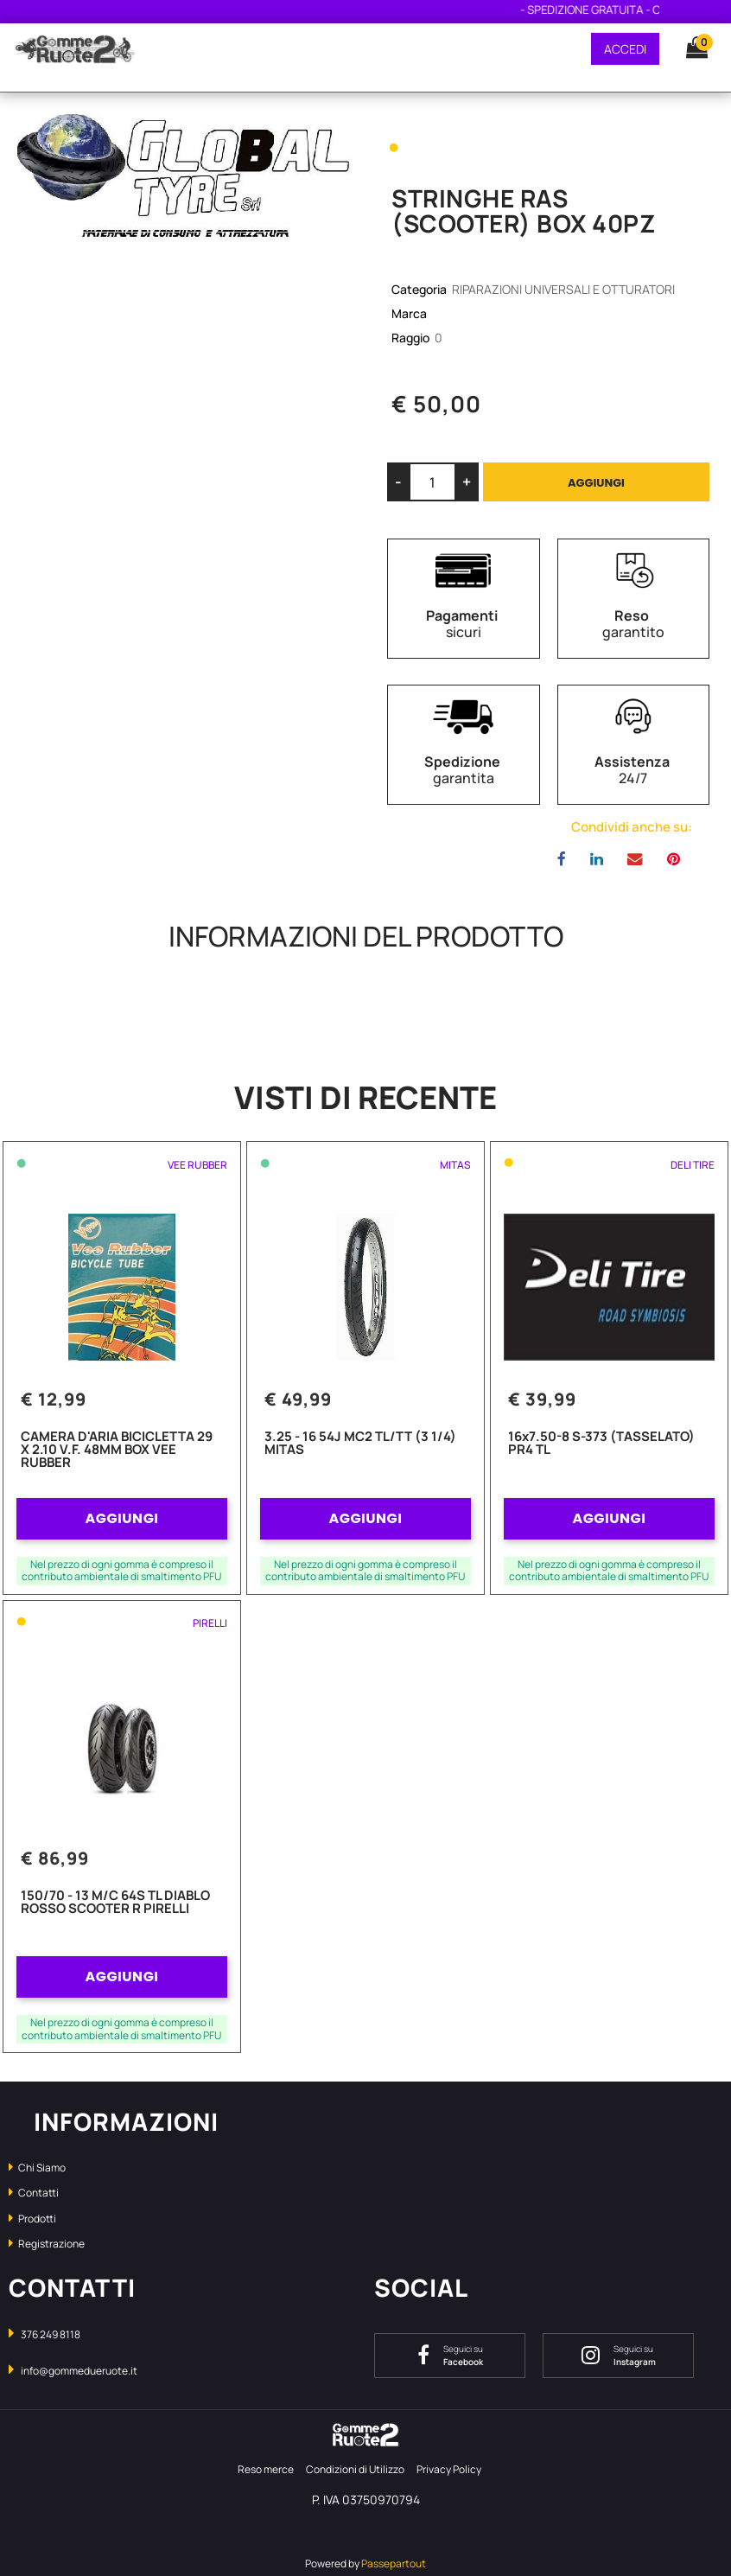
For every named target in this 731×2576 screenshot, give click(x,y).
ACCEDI (625, 49)
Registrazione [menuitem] (47, 2243)
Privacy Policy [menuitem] (448, 2469)
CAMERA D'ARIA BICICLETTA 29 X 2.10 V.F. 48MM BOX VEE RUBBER (117, 1450)
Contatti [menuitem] (34, 2192)
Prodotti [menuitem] (32, 2218)
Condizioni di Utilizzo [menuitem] (355, 2469)
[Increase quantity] (467, 481)
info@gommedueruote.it (79, 2370)
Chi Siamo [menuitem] (37, 2167)
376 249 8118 (50, 2334)
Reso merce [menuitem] (266, 2469)
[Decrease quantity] (398, 481)
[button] (183, 178)
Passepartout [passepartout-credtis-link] (393, 2563)
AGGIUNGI (121, 1518)
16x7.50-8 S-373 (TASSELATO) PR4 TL (601, 1444)
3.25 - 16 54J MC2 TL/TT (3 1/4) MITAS (360, 1444)
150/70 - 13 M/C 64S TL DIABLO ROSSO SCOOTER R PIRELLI (115, 1903)
